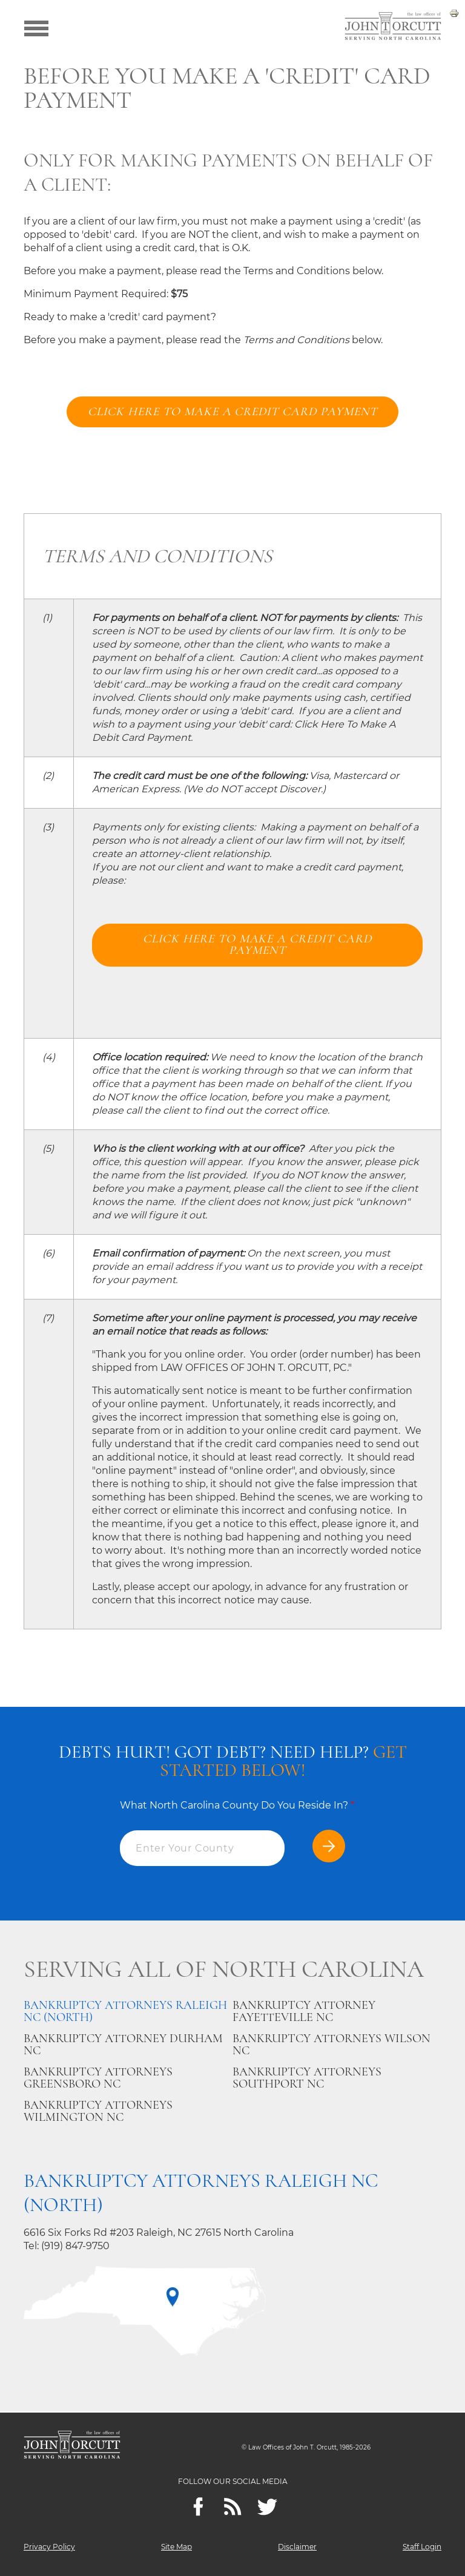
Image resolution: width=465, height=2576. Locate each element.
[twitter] (267, 2507)
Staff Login (422, 2546)
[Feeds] (233, 2507)
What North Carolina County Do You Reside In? (237, 1806)
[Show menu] (36, 27)
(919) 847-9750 (75, 2247)
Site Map (176, 2546)
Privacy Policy (49, 2546)
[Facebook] (198, 2507)
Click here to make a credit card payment (233, 412)
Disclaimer (297, 2546)
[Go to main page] (393, 27)
